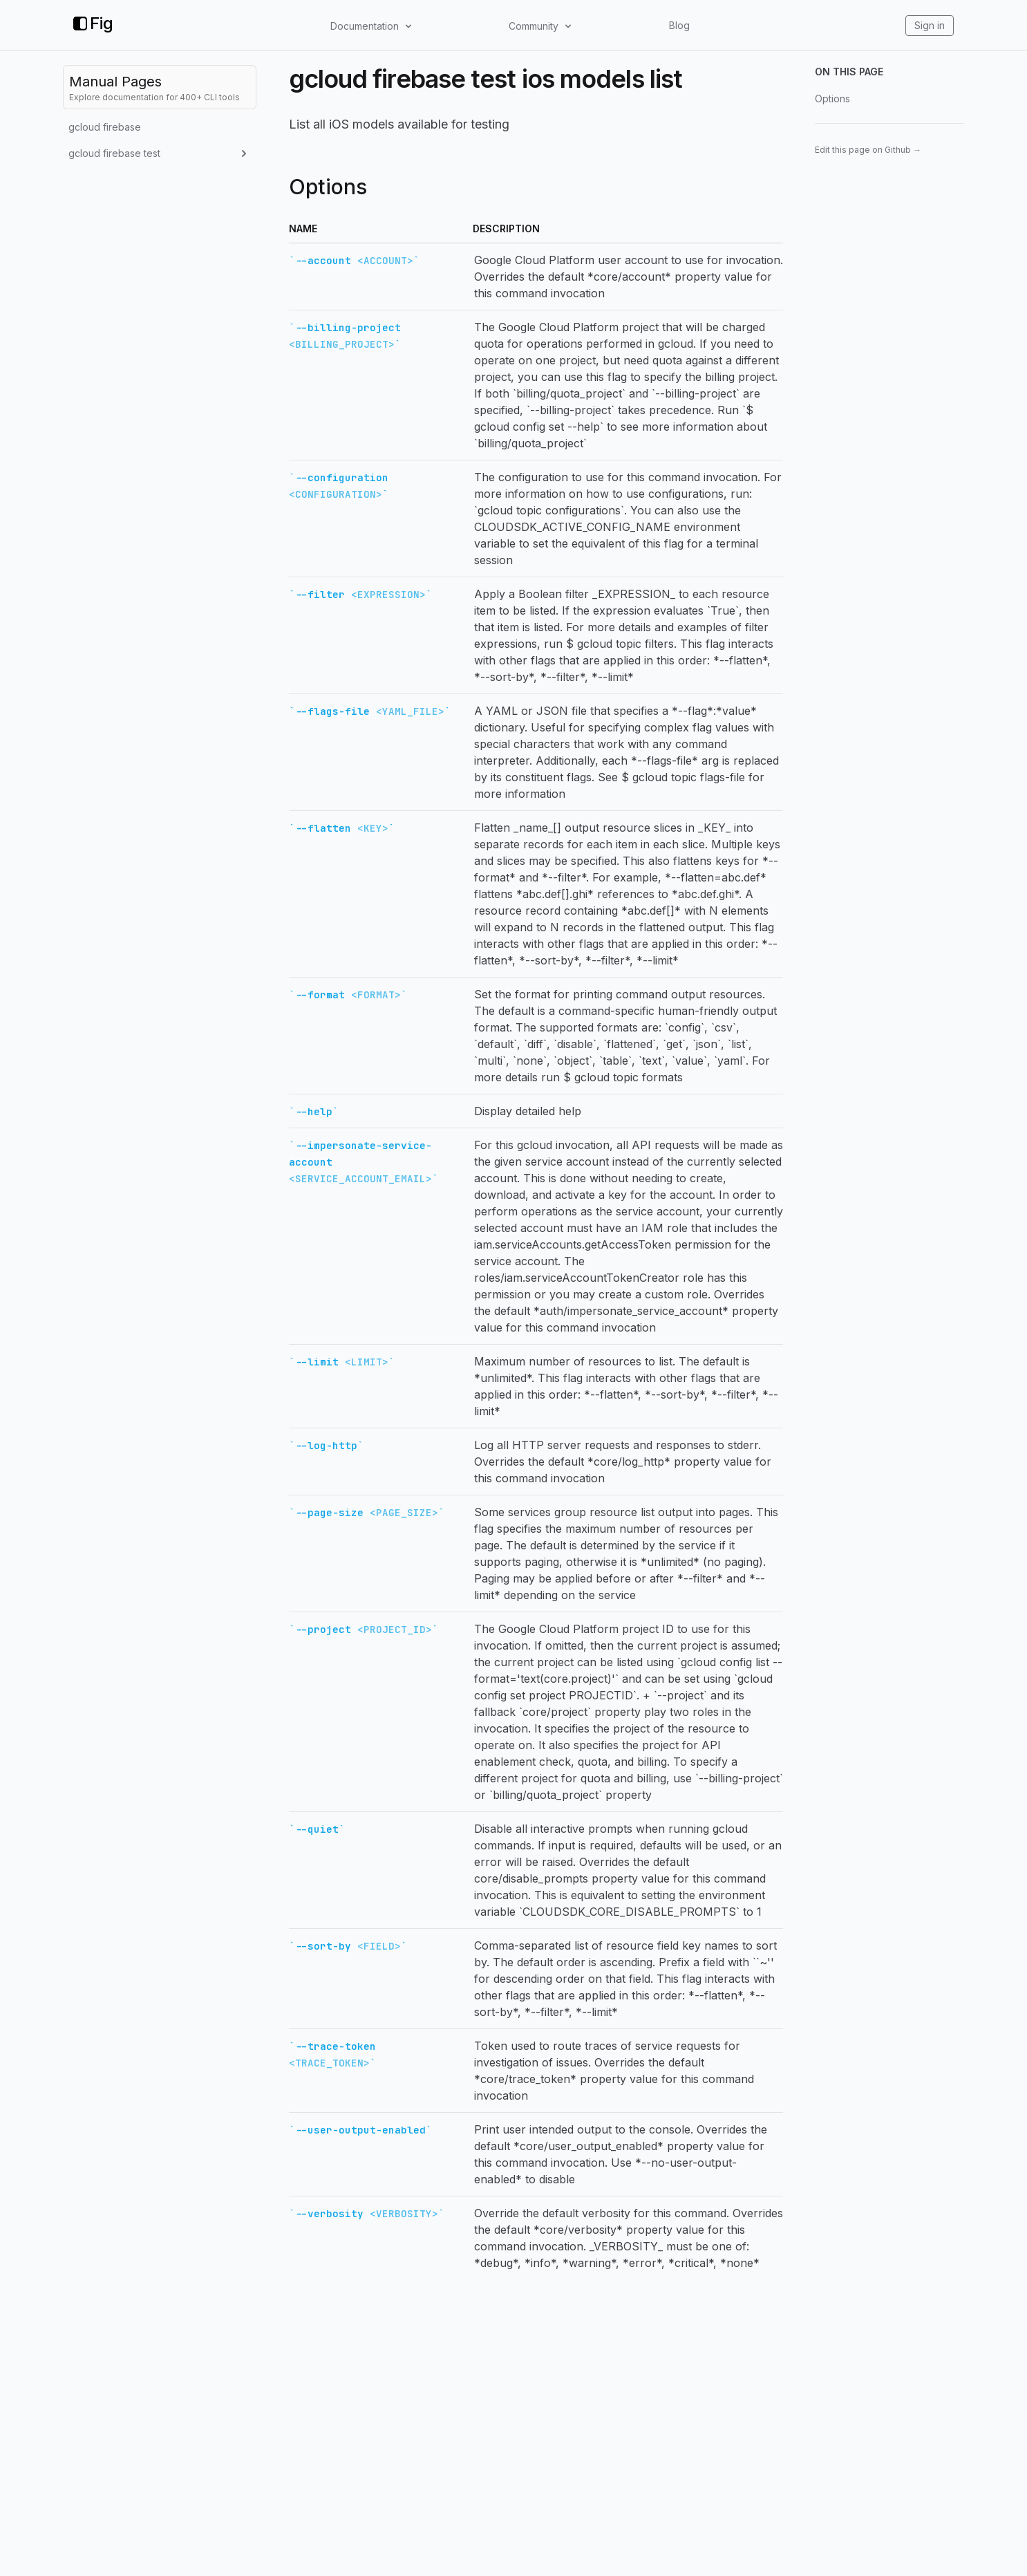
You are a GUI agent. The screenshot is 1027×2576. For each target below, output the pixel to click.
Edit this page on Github (868, 149)
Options (832, 98)
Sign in (929, 25)
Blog (679, 25)
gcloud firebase (104, 127)
